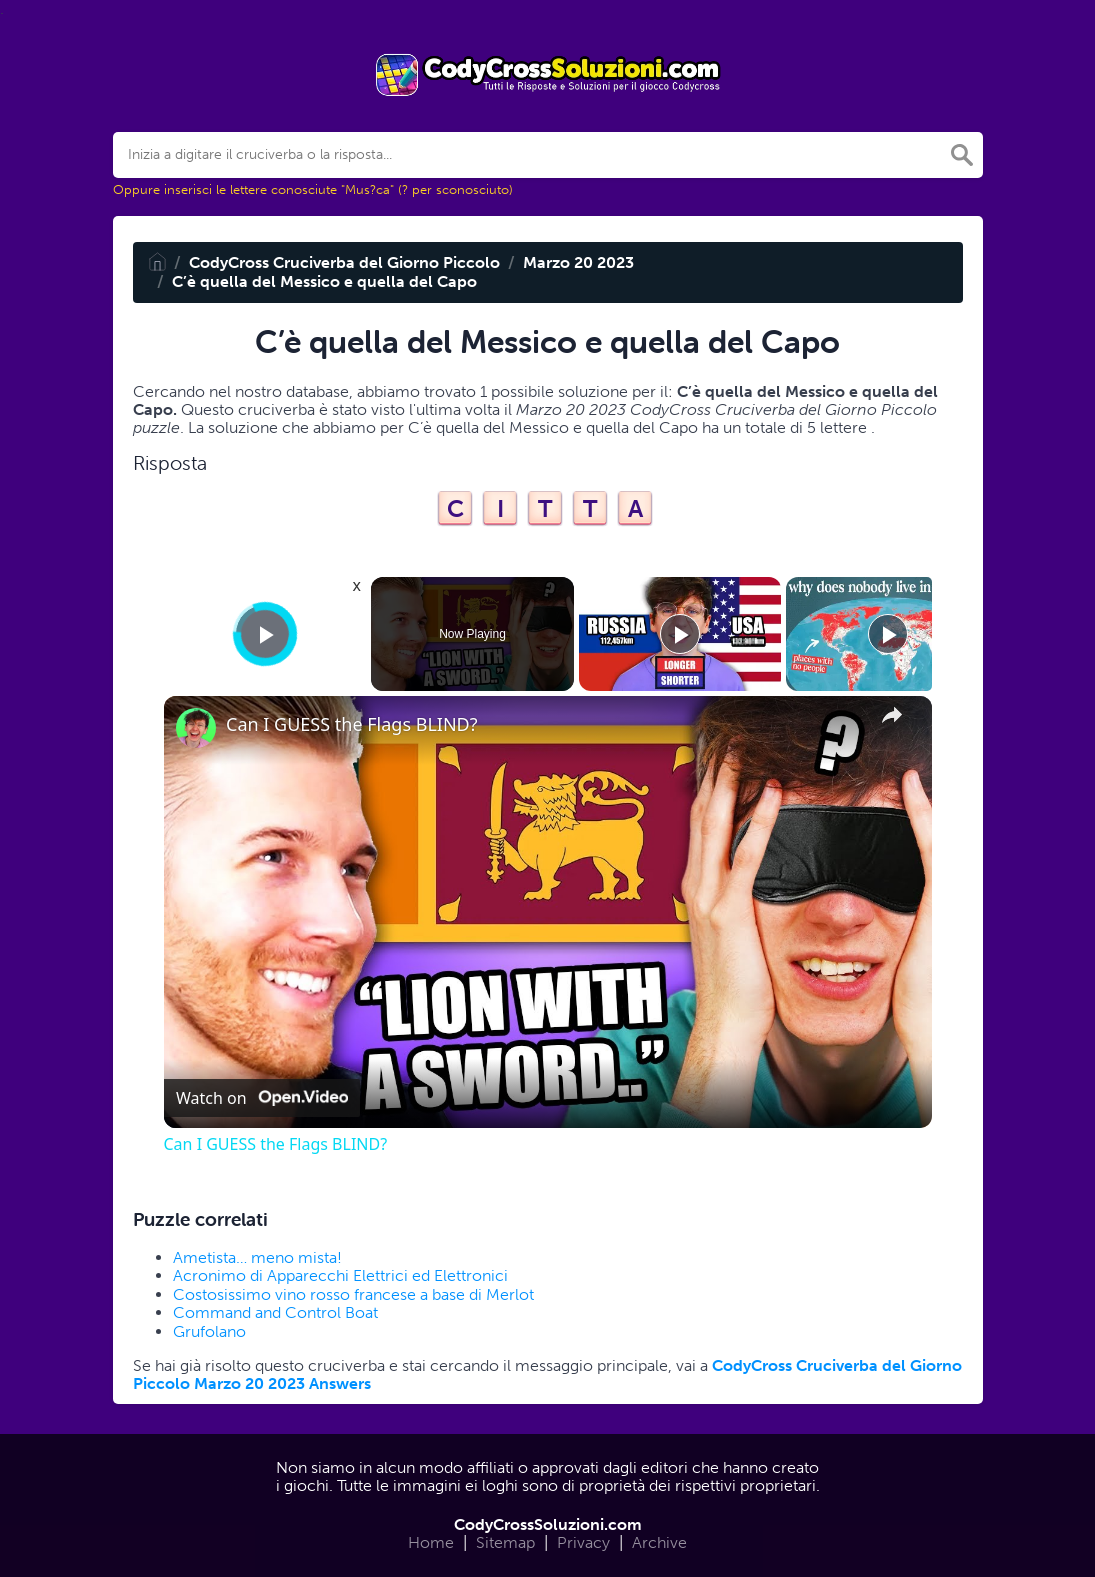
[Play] (680, 634)
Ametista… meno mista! (257, 1257)
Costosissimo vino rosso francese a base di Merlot (353, 1294)
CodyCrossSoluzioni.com (548, 1524)
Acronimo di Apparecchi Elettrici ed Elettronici (340, 1275)
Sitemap (505, 1542)
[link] (196, 728)
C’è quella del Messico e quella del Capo (324, 281)
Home (431, 1542)
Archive (659, 1542)
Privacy (583, 1542)
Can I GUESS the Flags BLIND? (352, 724)
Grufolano (209, 1331)
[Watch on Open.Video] (262, 1098)
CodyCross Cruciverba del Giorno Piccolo (344, 262)
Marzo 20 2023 (578, 262)
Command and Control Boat (275, 1312)
